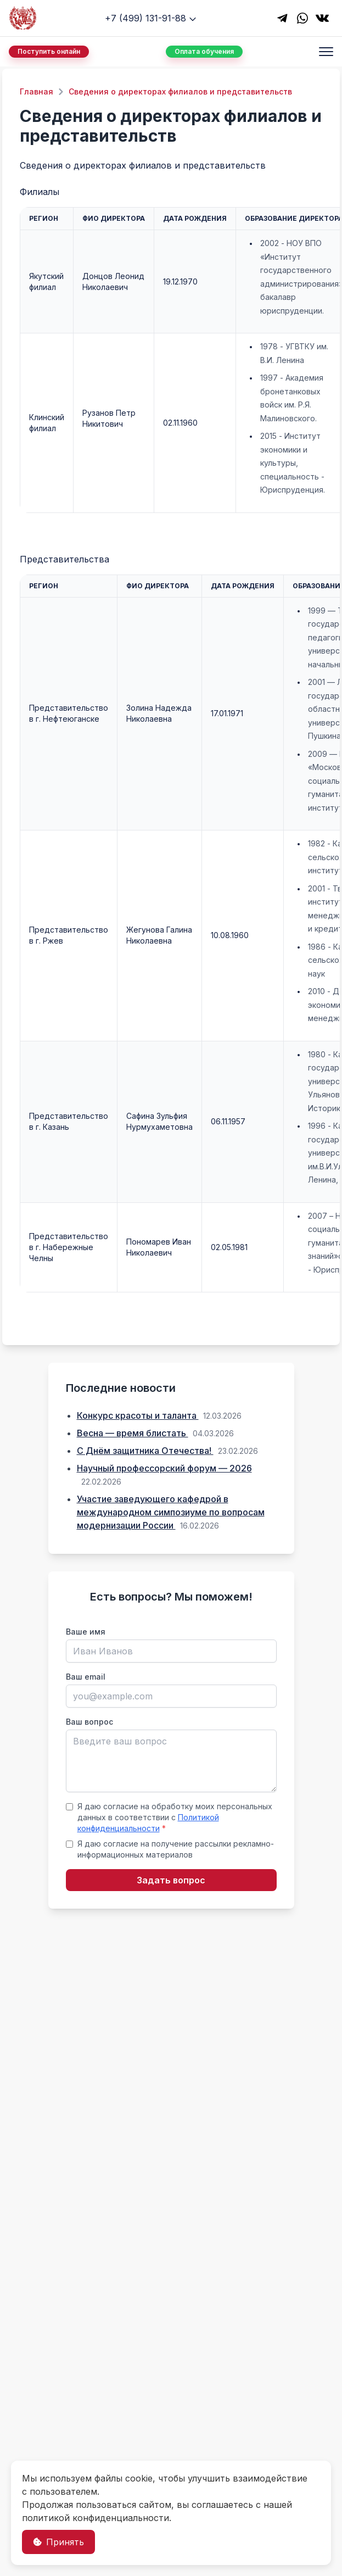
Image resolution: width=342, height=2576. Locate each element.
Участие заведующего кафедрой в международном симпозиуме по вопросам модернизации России (171, 1512)
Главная (36, 91)
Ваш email (85, 1676)
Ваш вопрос (89, 1721)
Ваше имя (85, 1631)
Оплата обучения (204, 51)
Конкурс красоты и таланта (138, 1415)
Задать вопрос (171, 1880)
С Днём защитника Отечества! (145, 1450)
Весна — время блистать (132, 1433)
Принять (58, 2541)
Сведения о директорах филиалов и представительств (180, 91)
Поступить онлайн (49, 51)
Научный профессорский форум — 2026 (164, 1468)
